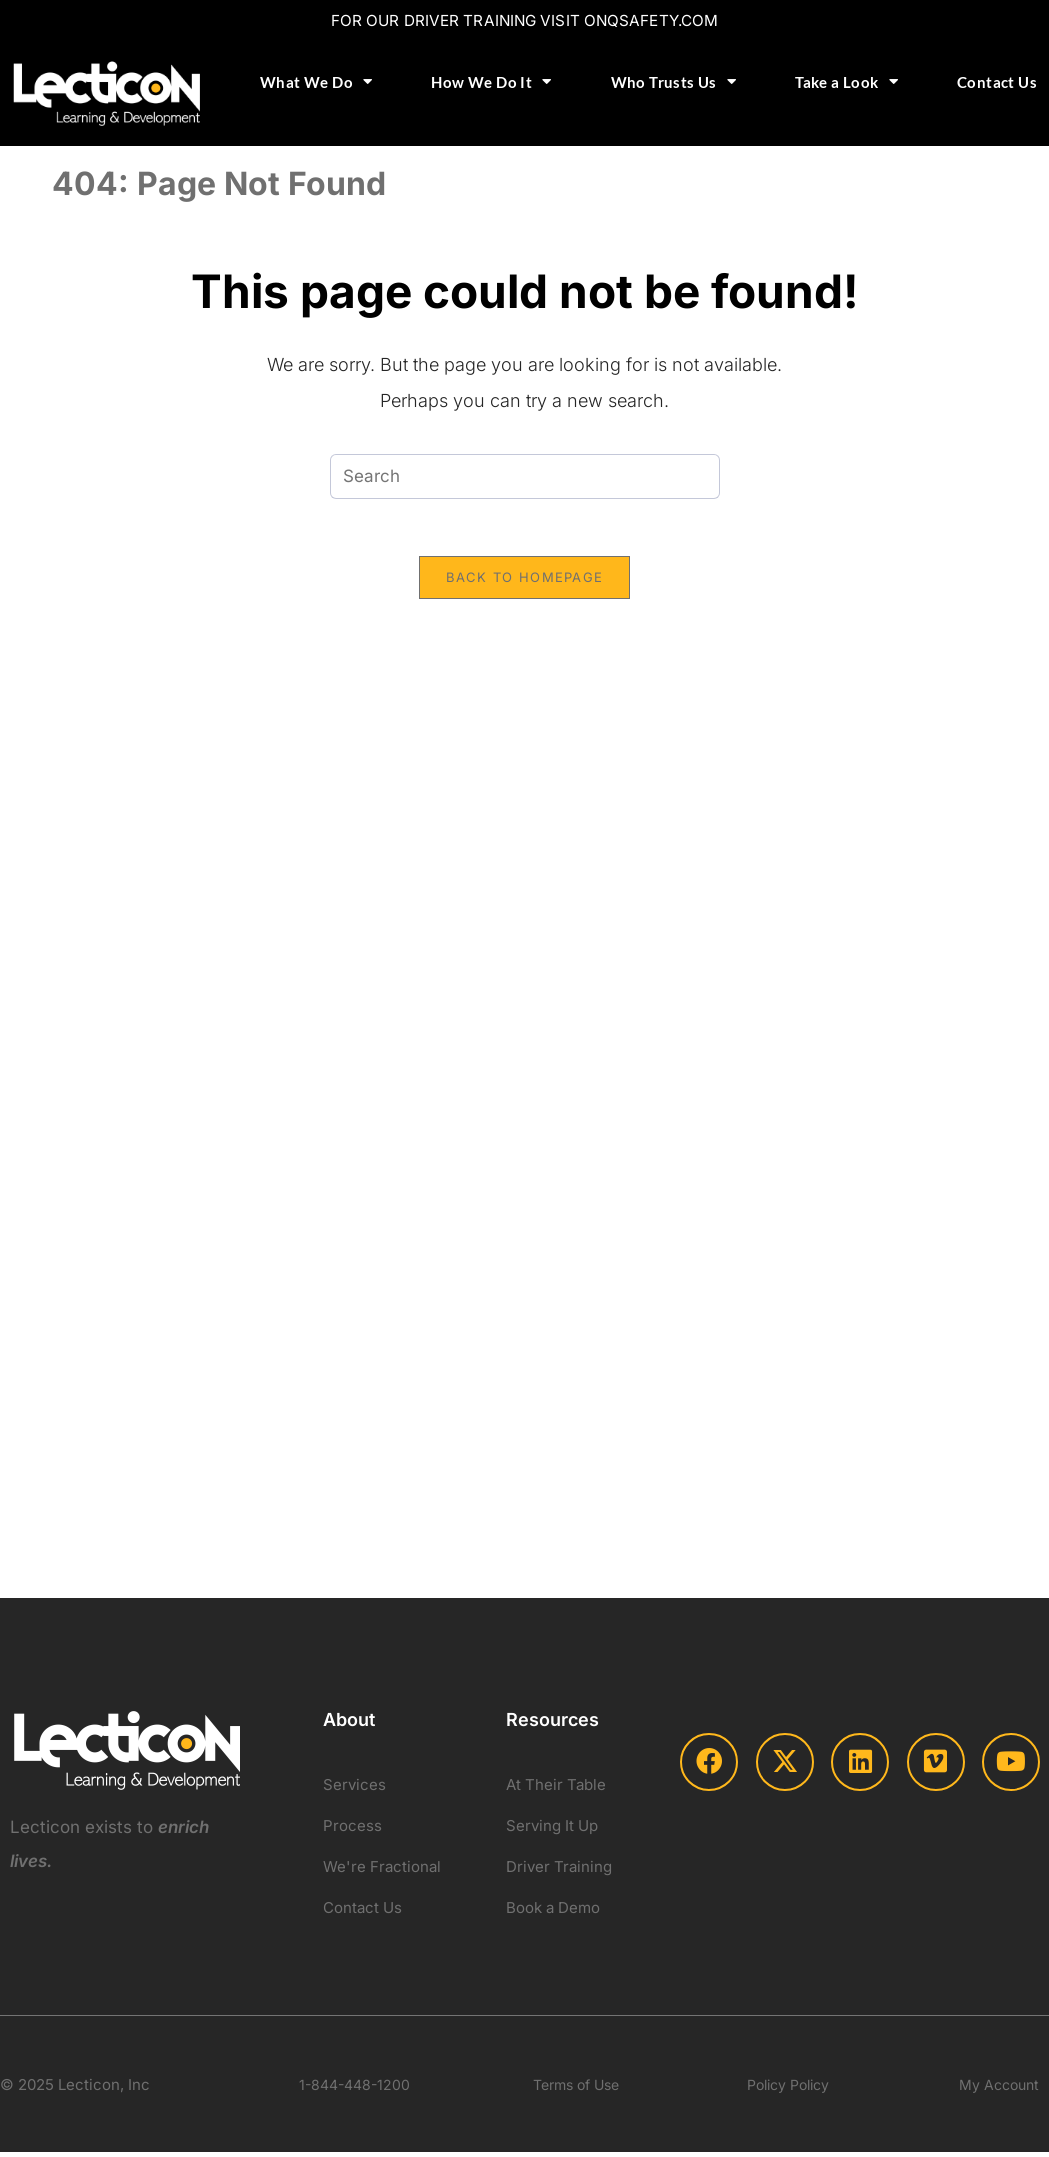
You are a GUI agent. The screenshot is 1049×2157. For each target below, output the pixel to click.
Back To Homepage (525, 579)
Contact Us (997, 81)
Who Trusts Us (674, 81)
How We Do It (491, 81)
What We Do (316, 81)
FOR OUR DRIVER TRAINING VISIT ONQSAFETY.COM (524, 20)
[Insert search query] (525, 475)
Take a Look (846, 81)
